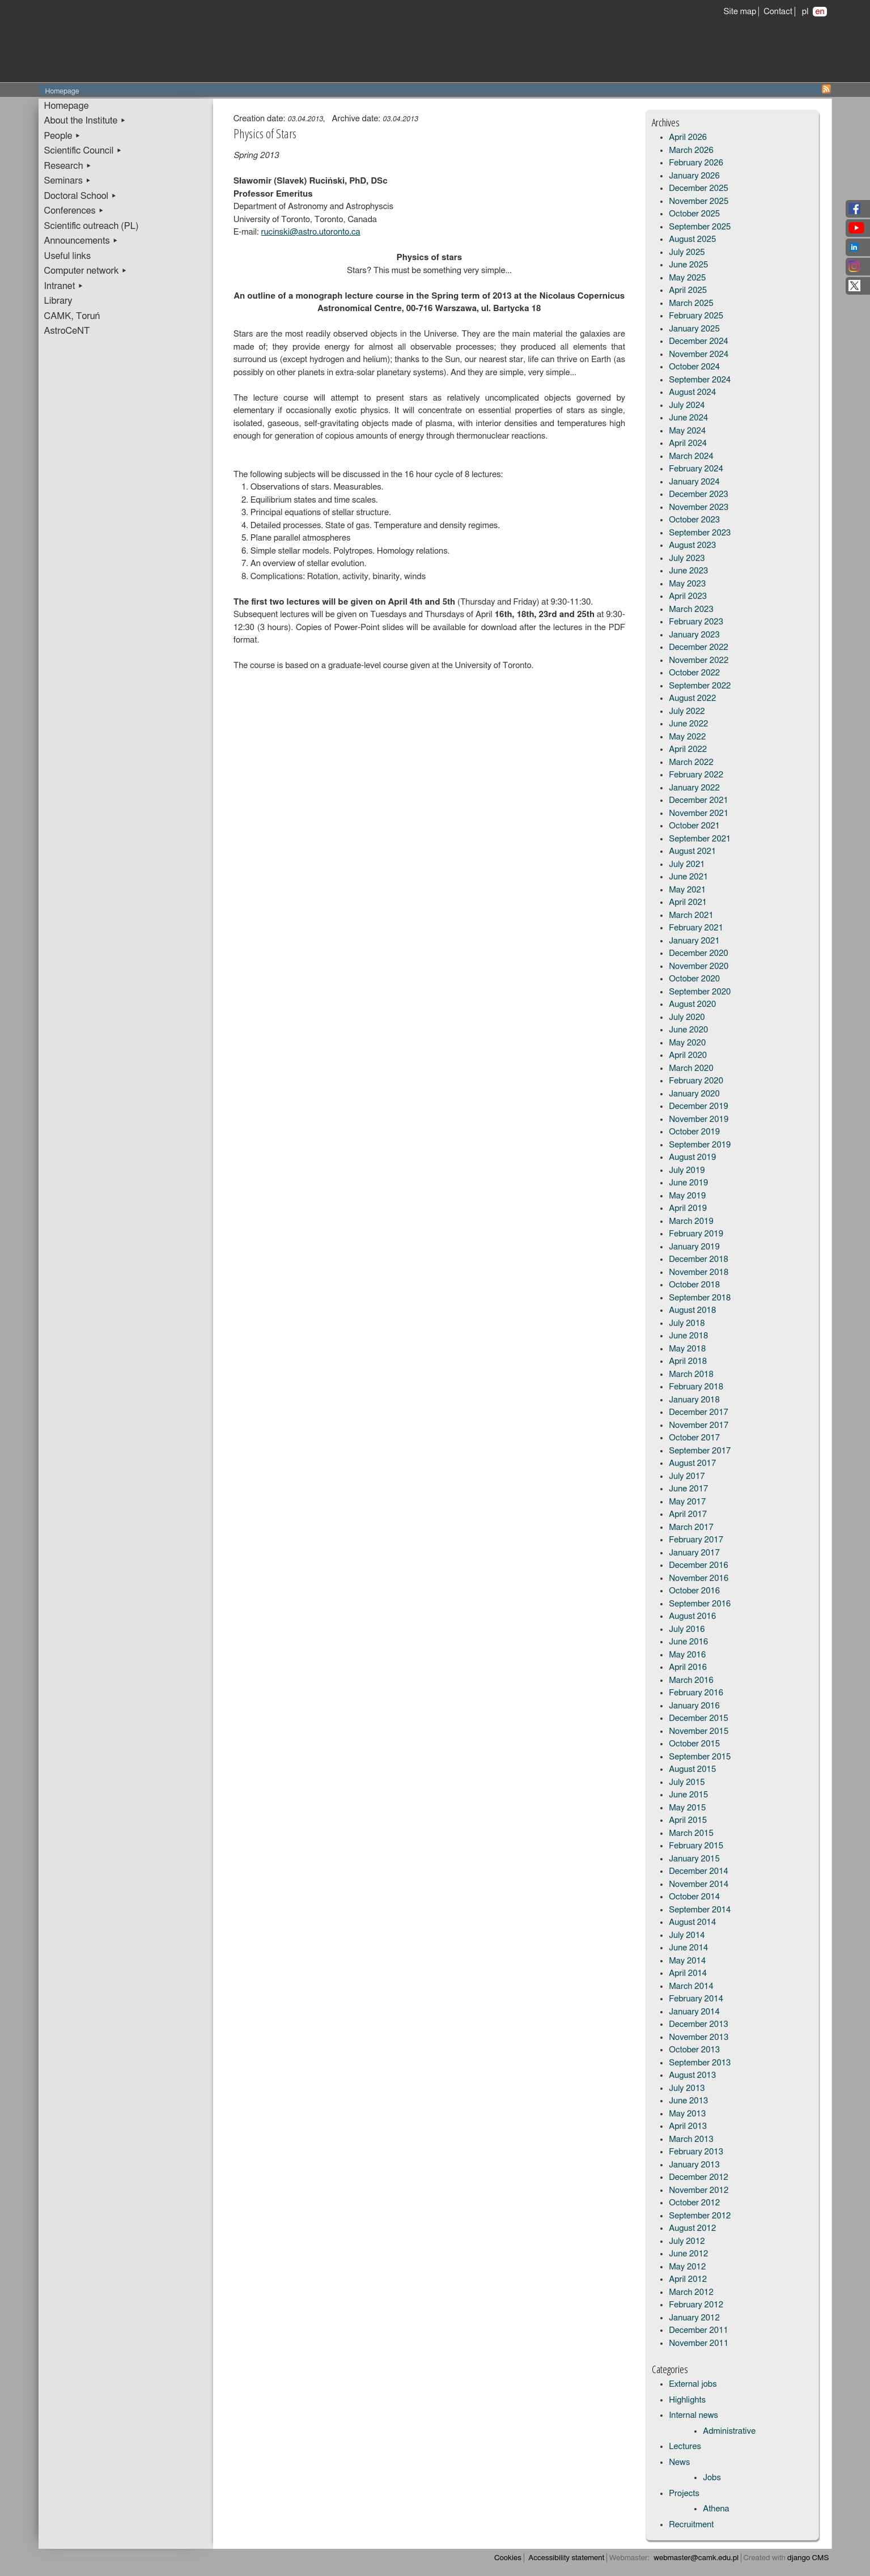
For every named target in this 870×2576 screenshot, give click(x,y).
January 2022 (694, 788)
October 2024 (694, 367)
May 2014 (687, 1961)
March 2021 (691, 915)
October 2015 (694, 1744)
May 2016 (687, 1655)
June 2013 (688, 2101)
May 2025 (687, 278)
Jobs (712, 2477)
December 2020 (698, 953)
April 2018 (688, 1361)
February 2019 (696, 1234)
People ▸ (62, 136)
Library (58, 300)
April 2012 (688, 2279)
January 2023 (694, 635)
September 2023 (700, 533)
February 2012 (696, 2305)
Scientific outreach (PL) (91, 226)
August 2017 (692, 1463)
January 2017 (694, 1553)
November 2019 (698, 1119)
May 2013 (687, 2114)
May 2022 (687, 737)
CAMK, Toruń (72, 316)
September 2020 (700, 992)
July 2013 (687, 2088)
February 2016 (696, 1693)
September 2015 (700, 1757)
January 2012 (694, 2318)
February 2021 (696, 928)
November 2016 (698, 1578)
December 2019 (698, 1106)
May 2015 (687, 1808)
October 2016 (694, 1591)
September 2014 (700, 1910)
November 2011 (698, 2343)
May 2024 (687, 431)
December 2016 (698, 1565)
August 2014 (692, 1922)
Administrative (729, 2431)
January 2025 (694, 329)
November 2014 (698, 1884)
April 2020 (688, 1055)
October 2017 (694, 1438)
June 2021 (688, 877)
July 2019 (687, 1170)
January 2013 (694, 2165)
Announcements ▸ (81, 240)
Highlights (687, 2400)
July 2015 (687, 1782)
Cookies (507, 2558)
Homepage (66, 105)
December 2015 (698, 1718)
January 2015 (694, 1859)
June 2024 (688, 418)
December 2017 (698, 1412)
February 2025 (696, 316)
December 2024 (698, 341)
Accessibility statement (566, 2558)
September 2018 (700, 1298)
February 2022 (696, 775)
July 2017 (687, 1476)
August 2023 (692, 545)
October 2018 (694, 1285)
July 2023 (687, 558)
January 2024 (694, 482)
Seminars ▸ (67, 180)
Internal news (693, 2415)
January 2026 (694, 176)
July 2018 (687, 1323)
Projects (684, 2493)
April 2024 (688, 443)
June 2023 (688, 571)
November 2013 (698, 2037)
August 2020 (692, 1004)
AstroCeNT (67, 330)
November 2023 (698, 507)
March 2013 (691, 2139)
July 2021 (687, 864)
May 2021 (687, 890)
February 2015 (696, 1846)
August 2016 (692, 1616)
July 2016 (687, 1629)
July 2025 (687, 252)
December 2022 (698, 647)
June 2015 (688, 1795)
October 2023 (694, 520)
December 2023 (698, 494)
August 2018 (692, 1310)
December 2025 (698, 188)
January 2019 (694, 1247)
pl (805, 11)
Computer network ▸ (86, 270)
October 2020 (694, 979)
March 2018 (691, 1374)
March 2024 (691, 456)
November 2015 (698, 1731)
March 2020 (691, 1068)
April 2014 (688, 1973)
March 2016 (691, 1680)
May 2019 (687, 1196)
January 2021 (694, 941)
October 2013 (694, 2050)
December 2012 (698, 2177)
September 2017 (700, 1451)
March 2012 (691, 2292)
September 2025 (700, 227)
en (819, 11)
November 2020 (698, 966)
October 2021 (694, 826)
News (679, 2462)
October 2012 (694, 2203)
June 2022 (688, 724)
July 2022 (687, 711)
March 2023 (691, 609)
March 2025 (691, 303)
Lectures (685, 2446)
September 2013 (700, 2063)
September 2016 (700, 1604)
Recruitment (691, 2524)
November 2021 (698, 813)
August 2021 (692, 851)
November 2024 (698, 354)
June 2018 (688, 1336)
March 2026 (691, 150)
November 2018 (698, 1272)
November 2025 (698, 201)
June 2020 (688, 1030)
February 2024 (696, 469)
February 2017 (696, 1540)
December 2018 (698, 1259)
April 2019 (688, 1208)
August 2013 (692, 2075)
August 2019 (692, 1157)
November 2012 (698, 2190)
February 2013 (696, 2152)
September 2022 (700, 686)
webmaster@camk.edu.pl (696, 2558)
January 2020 (694, 1094)
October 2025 (694, 214)
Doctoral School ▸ (80, 196)
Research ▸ (68, 166)
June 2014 (688, 1948)
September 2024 (700, 380)
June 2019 (688, 1183)
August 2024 (692, 392)
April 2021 (688, 902)
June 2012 (688, 2254)
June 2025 (688, 265)
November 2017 (698, 1425)
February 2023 (696, 622)
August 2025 (692, 239)
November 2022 (698, 660)
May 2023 (687, 584)
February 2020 (696, 1081)
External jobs (692, 2384)
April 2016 (688, 1667)
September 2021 (700, 839)
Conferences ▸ (74, 210)
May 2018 (687, 1349)
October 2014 (694, 1897)
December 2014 (698, 1871)
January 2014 (694, 2012)
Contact (777, 11)
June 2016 (688, 1642)
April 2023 (688, 596)
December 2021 (698, 800)
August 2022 (692, 698)
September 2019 (700, 1145)
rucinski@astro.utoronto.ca (310, 232)
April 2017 (688, 1514)
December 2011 (698, 2330)
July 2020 (687, 1017)
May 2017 (687, 1502)
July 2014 (687, 1935)
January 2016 (694, 1706)
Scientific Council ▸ (83, 150)
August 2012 (692, 2228)
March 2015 (691, 1833)
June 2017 (688, 1489)
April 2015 (688, 1820)
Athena (716, 2509)
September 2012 (700, 2216)
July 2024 (687, 405)
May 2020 (687, 1043)
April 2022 (688, 749)
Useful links (67, 256)
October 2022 (694, 673)
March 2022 (691, 762)
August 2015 (692, 1769)
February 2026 (696, 163)
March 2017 (691, 1527)
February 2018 (696, 1387)
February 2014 (696, 1999)
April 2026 (688, 137)
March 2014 (691, 1986)
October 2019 (694, 1132)
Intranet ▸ (64, 286)
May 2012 (687, 2267)
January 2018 (694, 1400)
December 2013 (698, 2024)
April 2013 (688, 2126)
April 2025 (688, 290)
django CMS (808, 2558)
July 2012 (687, 2241)
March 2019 (691, 1221)
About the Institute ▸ (85, 120)
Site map (739, 11)
